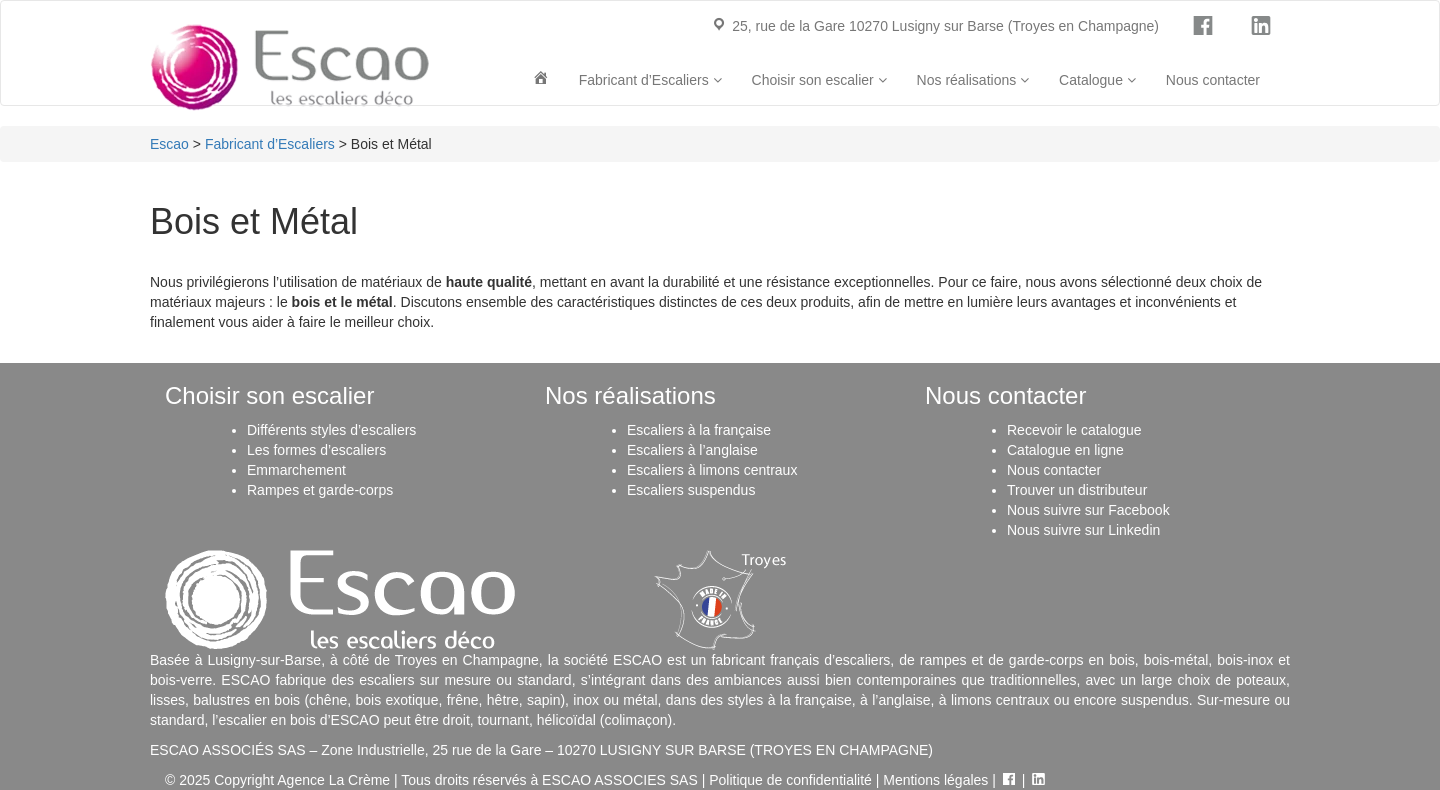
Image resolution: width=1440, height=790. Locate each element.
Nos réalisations (973, 80)
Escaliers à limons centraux (712, 470)
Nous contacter (1213, 80)
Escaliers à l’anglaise (692, 450)
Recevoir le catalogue (1074, 430)
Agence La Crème (333, 780)
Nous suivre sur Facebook (1088, 510)
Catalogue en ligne (1065, 450)
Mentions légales (935, 780)
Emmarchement (296, 470)
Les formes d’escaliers (316, 450)
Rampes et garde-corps (320, 490)
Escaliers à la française (699, 430)
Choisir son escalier (819, 80)
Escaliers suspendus (691, 490)
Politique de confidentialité (790, 780)
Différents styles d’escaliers (331, 430)
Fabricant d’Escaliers (650, 80)
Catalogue (1097, 80)
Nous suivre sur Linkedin (1083, 530)
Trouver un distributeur (1077, 490)
